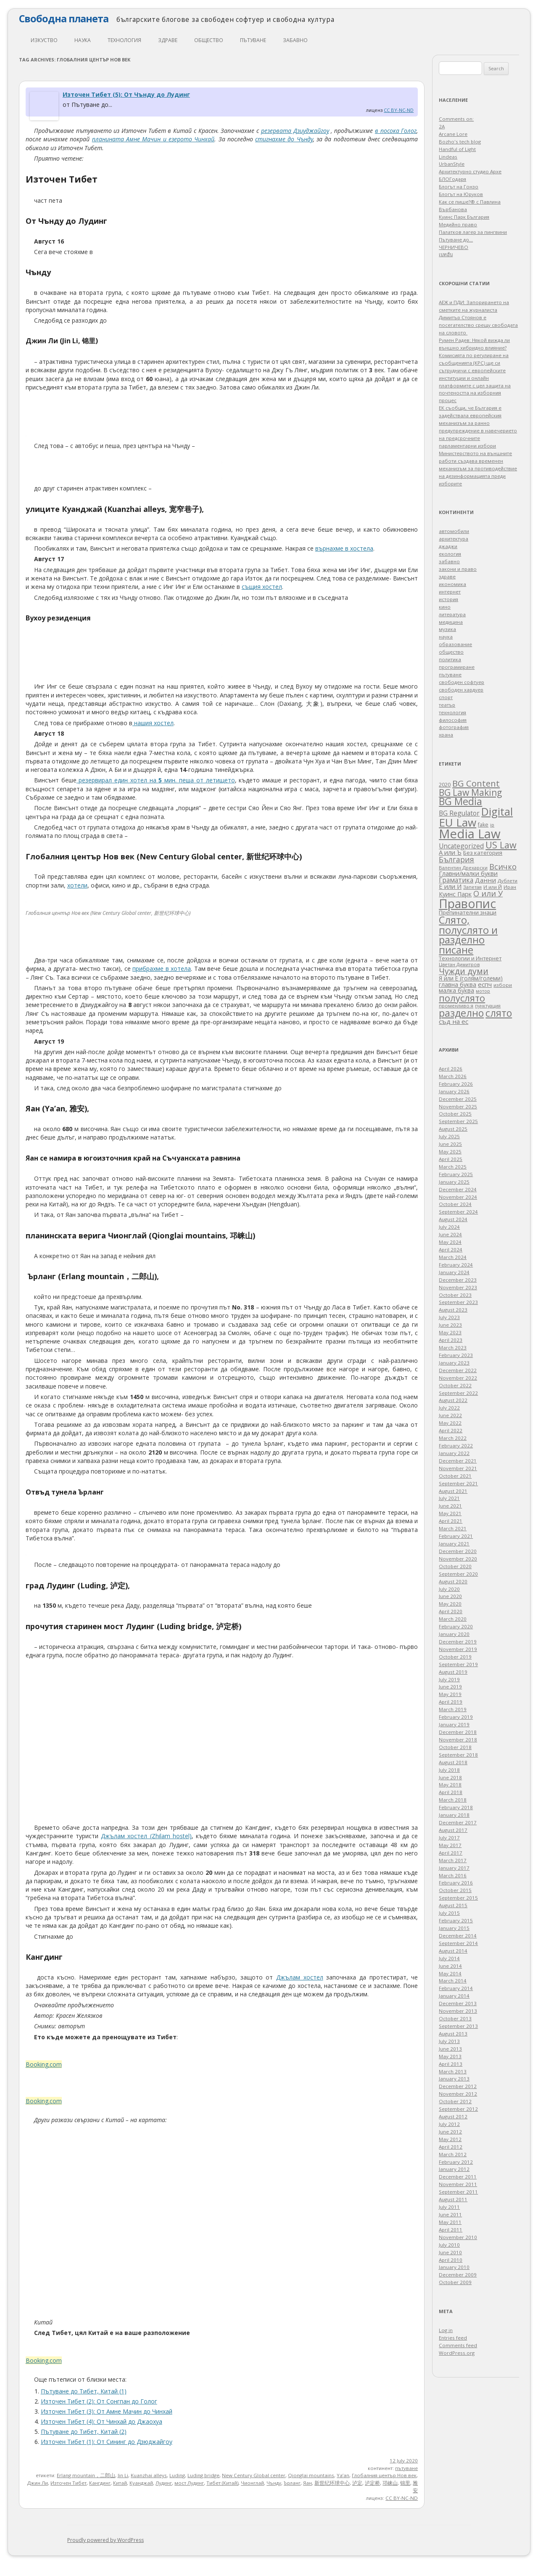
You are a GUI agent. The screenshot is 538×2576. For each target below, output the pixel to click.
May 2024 (450, 1242)
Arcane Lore (453, 134)
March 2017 (453, 1860)
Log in (446, 2330)
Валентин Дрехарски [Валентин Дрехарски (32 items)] (463, 867)
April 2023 (450, 1340)
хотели (77, 885)
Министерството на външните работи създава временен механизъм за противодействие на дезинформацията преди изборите (478, 468)
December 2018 (458, 1732)
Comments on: (456, 119)
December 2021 (458, 1461)
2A (442, 126)
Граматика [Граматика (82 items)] (456, 880)
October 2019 (455, 1657)
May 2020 (450, 1604)
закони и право (458, 569)
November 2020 (458, 1559)
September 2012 (458, 2109)
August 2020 (453, 1581)
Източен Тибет (68, 2483)
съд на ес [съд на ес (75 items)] (453, 1021)
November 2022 (458, 1378)
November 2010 (458, 2237)
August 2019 (453, 1672)
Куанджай (141, 2483)
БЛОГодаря (452, 179)
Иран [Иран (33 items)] (510, 887)
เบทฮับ (446, 254)
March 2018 (453, 1800)
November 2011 (458, 2184)
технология (124, 40)
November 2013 (458, 2011)
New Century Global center (253, 2475)
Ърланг (292, 2483)
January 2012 (454, 2169)
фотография (454, 727)
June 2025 (450, 1144)
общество (208, 40)
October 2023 (455, 1295)
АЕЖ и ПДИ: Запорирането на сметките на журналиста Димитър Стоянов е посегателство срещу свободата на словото (478, 317)
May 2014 (450, 1973)
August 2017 (453, 1830)
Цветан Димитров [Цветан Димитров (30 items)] (459, 964)
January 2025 (454, 1182)
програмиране (457, 667)
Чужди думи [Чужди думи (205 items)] (463, 971)
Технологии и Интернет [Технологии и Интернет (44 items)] (470, 958)
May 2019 (450, 1694)
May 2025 (450, 1151)
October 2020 (455, 1566)
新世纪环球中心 (332, 2483)
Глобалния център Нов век (384, 2475)
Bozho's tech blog (460, 141)
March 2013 (453, 2071)
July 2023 (449, 1317)
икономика (452, 584)
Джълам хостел (299, 1977)
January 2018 (454, 1815)
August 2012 (453, 2116)
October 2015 (455, 1890)
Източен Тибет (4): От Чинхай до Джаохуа (101, 2421)
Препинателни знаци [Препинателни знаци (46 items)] (467, 912)
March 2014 (453, 1980)
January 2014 (454, 1996)
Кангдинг (100, 2483)
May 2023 (450, 1332)
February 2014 (456, 1988)
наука (82, 40)
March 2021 (453, 1528)
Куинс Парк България (464, 217)
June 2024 (450, 1234)
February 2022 (456, 1445)
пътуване (253, 40)
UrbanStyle (451, 164)
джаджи (448, 546)
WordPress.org (457, 2353)
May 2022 (450, 1423)
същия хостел (262, 587)
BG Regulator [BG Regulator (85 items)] (459, 813)
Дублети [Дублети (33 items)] (507, 880)
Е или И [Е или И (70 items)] (450, 886)
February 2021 (456, 1536)
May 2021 (450, 1513)
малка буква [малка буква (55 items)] (456, 990)
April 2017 (450, 1853)
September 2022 (458, 1393)
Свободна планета (63, 18)
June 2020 (450, 1596)
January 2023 (454, 1363)
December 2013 (458, 2003)
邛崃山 (390, 2483)
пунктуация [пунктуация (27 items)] (488, 1006)
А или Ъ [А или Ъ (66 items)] (450, 852)
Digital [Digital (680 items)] (497, 811)
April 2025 (450, 1159)
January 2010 (454, 2267)
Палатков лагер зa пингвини (473, 232)
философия (453, 720)
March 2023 (453, 1347)
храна (446, 734)
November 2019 (458, 1649)
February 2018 (456, 1807)
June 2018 (450, 1777)
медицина (451, 622)
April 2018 (450, 1792)
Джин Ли (37, 2483)
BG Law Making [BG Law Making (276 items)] (470, 792)
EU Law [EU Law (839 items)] (457, 822)
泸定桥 (372, 2483)
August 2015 (453, 1905)
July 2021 (449, 1498)
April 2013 (450, 2064)
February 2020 (456, 1626)
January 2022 (454, 1453)
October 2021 (455, 1476)
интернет (450, 591)
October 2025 (455, 1113)
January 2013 (454, 2078)
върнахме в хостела (344, 548)
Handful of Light (457, 149)
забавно (295, 40)
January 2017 (454, 1868)
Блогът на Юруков (461, 194)
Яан (307, 2483)
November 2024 (458, 1197)
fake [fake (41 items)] (483, 824)
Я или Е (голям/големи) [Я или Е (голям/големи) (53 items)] (471, 978)
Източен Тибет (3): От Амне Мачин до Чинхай (106, 2411)
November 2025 (458, 1106)
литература (452, 614)
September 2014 (458, 1943)
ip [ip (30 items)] (492, 825)
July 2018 (449, 1770)
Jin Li (123, 2475)
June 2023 (450, 1325)
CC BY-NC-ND (399, 110)
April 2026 (450, 1068)
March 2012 (453, 2154)
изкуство (44, 40)
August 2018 (453, 1762)
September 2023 (458, 1302)
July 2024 (449, 1227)
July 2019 (449, 1679)
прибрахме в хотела (161, 969)
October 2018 (455, 1747)
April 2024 (450, 1249)
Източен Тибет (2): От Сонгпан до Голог (99, 2401)
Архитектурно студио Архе (470, 171)
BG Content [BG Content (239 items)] (476, 783)
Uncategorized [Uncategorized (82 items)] (461, 846)
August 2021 (453, 1491)
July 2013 (449, 2041)
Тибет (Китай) (222, 2483)
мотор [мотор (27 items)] (483, 991)
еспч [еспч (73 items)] (485, 984)
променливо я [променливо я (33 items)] (456, 1005)
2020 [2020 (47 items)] (445, 784)
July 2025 (449, 1136)
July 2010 (449, 2245)
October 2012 (455, 2101)
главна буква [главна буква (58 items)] (457, 985)
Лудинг (164, 2483)
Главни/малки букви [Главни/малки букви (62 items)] (468, 873)
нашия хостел (153, 723)
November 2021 (458, 1468)
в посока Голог (396, 131)
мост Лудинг (189, 2483)
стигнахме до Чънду (284, 139)
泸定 (357, 2483)
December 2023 (458, 1280)
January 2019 (454, 1724)
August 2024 (453, 1219)
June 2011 (450, 2214)
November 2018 (458, 1739)
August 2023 (453, 1310)
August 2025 (453, 1129)
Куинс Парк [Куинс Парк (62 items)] (455, 894)
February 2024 (456, 1264)
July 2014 (449, 1958)
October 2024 (455, 1204)
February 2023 (456, 1355)
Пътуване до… (456, 239)
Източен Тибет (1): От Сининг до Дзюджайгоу (106, 2442)
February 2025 (456, 1174)
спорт (446, 697)
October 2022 (455, 1385)
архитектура (453, 538)
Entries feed (453, 2338)
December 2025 (458, 1099)
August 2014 (453, 1951)
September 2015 (458, 1898)
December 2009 (458, 2274)
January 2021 (454, 1543)
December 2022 (458, 1370)
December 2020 (458, 1551)
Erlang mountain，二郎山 (86, 2475)
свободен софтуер (461, 682)
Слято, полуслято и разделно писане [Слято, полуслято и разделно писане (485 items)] (468, 935)
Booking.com (44, 2064)
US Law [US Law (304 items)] (501, 845)
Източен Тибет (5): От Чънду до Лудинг (126, 94)
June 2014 (450, 1966)
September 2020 (458, 1574)
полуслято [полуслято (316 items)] (462, 998)
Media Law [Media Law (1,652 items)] (470, 833)
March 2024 (453, 1257)
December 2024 (458, 1189)
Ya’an (343, 2475)
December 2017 (458, 1822)
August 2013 (453, 2033)
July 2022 (449, 1408)
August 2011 (453, 2199)
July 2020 (449, 1589)
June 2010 (450, 2252)
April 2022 (450, 1430)
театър (447, 705)
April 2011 (450, 2229)
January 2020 (454, 1634)
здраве (167, 40)
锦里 (405, 2483)
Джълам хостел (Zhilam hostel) (146, 1836)
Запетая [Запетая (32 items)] (472, 887)
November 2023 (458, 1287)
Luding (177, 2475)
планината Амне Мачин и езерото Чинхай (153, 139)
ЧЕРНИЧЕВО (453, 247)
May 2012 (450, 2139)
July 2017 (449, 1837)
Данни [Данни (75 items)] (485, 880)
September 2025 (458, 1121)
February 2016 (456, 1882)
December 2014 (458, 1935)
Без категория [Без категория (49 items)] (482, 852)
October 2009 (455, 2282)
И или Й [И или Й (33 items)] (492, 887)
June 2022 (450, 1415)
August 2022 (453, 1400)
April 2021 (450, 1521)
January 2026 (454, 1091)
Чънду (273, 2483)
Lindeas (448, 157)
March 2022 (453, 1438)
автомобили (454, 531)
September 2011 (458, 2192)
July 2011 (449, 2207)
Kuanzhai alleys (149, 2475)
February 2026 (456, 1084)
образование (455, 644)
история (448, 599)
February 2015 (456, 1920)
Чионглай (252, 2483)
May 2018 (450, 1784)
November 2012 (458, 2094)
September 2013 (458, 2026)
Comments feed (458, 2345)
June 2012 (450, 2131)
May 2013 (450, 2056)
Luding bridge (203, 2475)
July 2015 (449, 1913)
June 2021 (450, 1506)
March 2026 (453, 1076)
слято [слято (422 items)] (498, 1013)
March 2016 (453, 1875)
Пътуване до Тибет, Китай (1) (84, 2391)
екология (450, 554)
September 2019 (458, 1664)
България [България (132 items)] (456, 859)
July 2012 (449, 2124)
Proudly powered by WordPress (105, 2540)
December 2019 (458, 1641)
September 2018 (458, 1755)
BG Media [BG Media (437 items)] (460, 801)
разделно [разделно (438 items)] (461, 1013)
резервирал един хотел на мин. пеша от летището (155, 780)
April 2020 (450, 1611)
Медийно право (458, 224)
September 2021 (458, 1483)
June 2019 (450, 1686)
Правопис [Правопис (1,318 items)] (467, 904)
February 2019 (456, 1717)
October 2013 (455, 2018)
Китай (120, 2483)
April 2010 (450, 2260)
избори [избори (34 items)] (502, 985)
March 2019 (453, 1709)
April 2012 (450, 2147)
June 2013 (450, 2049)
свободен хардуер (461, 689)
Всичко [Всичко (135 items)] (503, 866)
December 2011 (458, 2176)
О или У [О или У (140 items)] (488, 893)
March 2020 (453, 1619)
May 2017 (450, 1845)
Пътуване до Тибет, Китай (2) (84, 2432)
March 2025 (453, 1166)
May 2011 (450, 2222)
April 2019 (450, 1702)
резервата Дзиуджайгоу (295, 131)
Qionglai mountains (311, 2475)
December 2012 (458, 2086)
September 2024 (458, 1211)
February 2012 (456, 2162)
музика (447, 629)
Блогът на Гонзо (458, 186)
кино (445, 607)
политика (450, 659)
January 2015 (454, 1928)
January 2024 (454, 1272)
